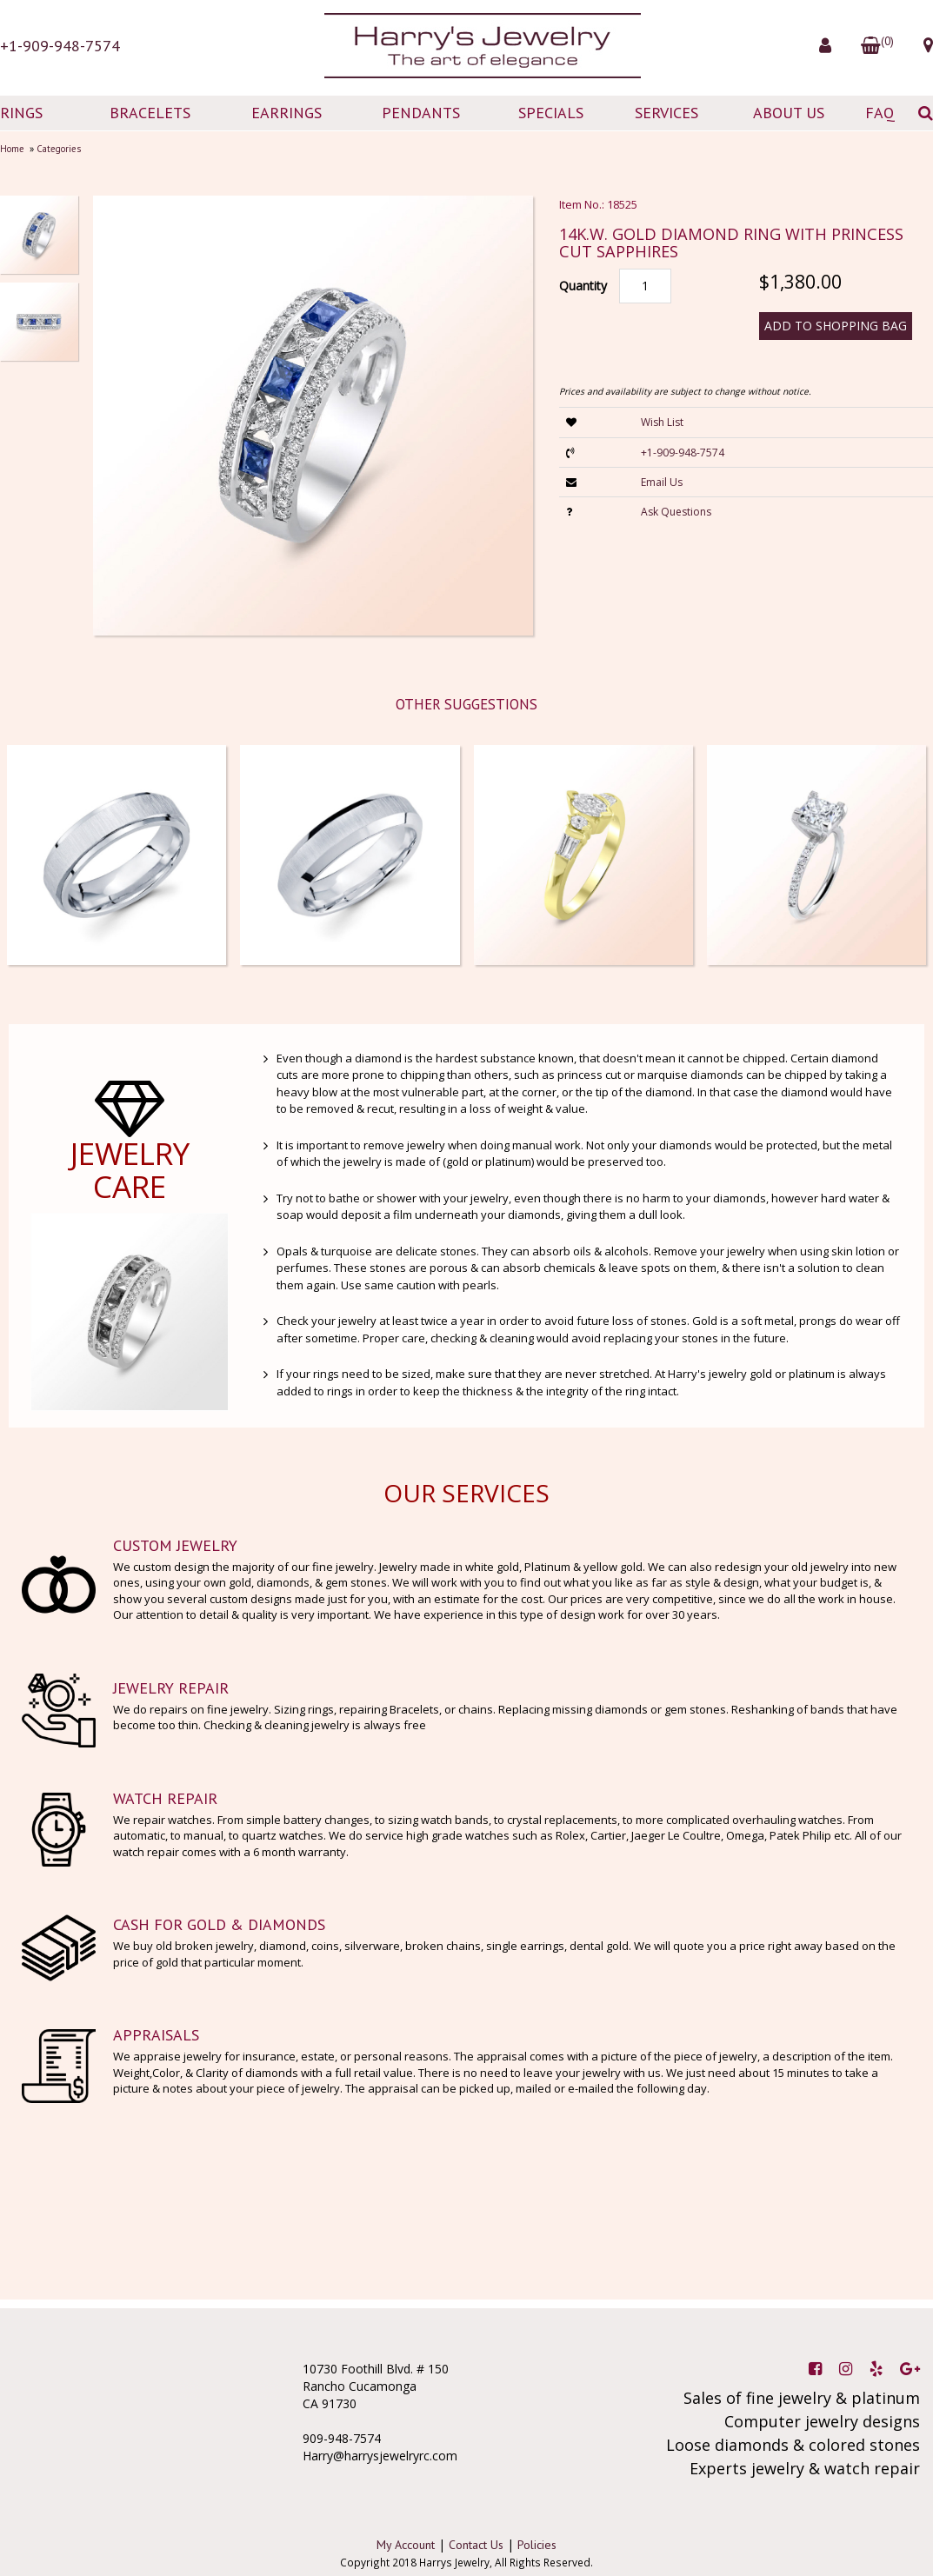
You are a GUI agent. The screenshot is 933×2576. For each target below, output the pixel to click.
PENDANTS (421, 113)
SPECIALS (550, 113)
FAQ (880, 113)
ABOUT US (788, 113)
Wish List (662, 422)
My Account (406, 2545)
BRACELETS (150, 113)
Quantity (583, 285)
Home (12, 149)
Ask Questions (676, 511)
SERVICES (666, 113)
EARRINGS (286, 113)
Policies (536, 2545)
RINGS (21, 113)
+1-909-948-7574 (60, 46)
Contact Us (476, 2545)
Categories (59, 149)
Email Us (662, 482)
